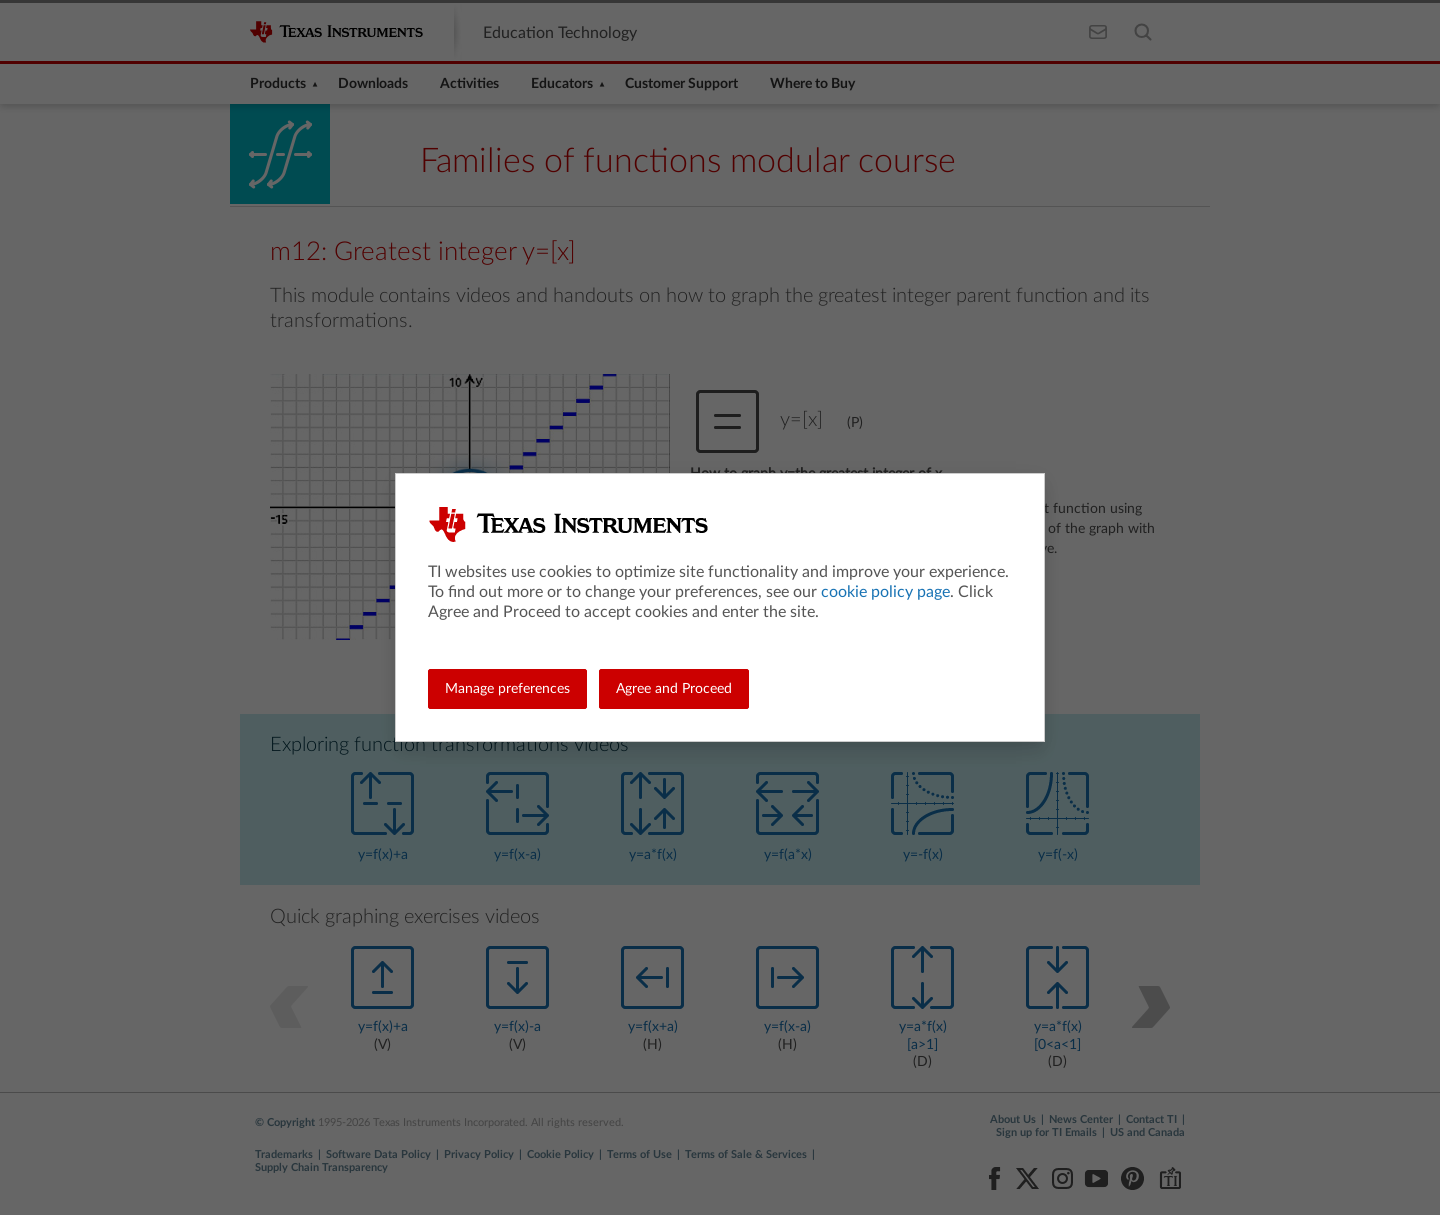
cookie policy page (885, 592)
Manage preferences (507, 689)
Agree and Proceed (674, 689)
